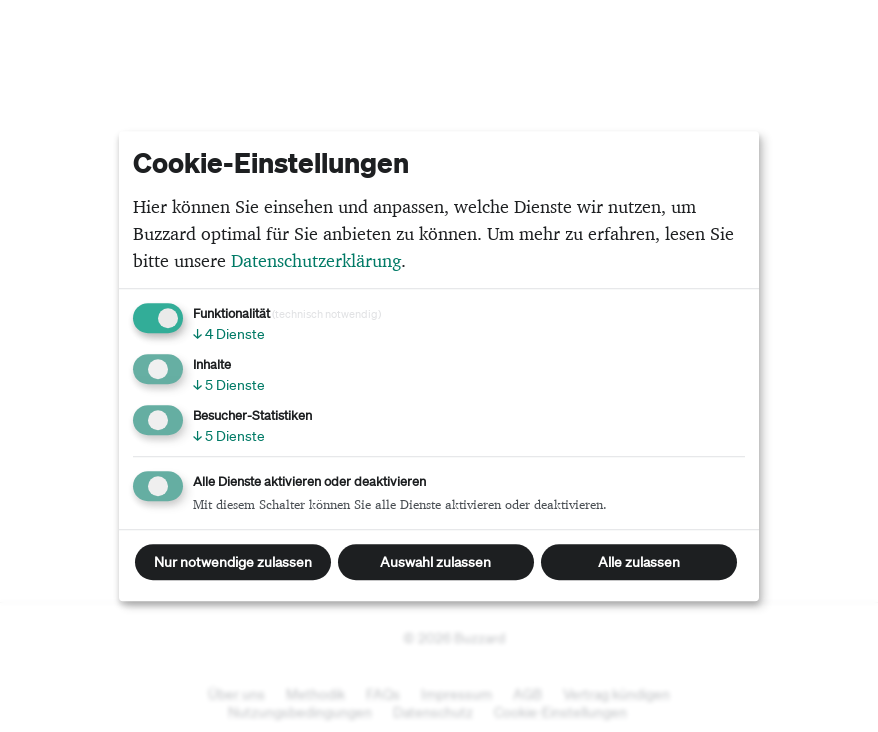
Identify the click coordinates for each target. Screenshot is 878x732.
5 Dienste (229, 385)
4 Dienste (229, 334)
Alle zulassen (639, 562)
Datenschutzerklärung (316, 260)
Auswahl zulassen (435, 562)
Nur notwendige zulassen (233, 562)
